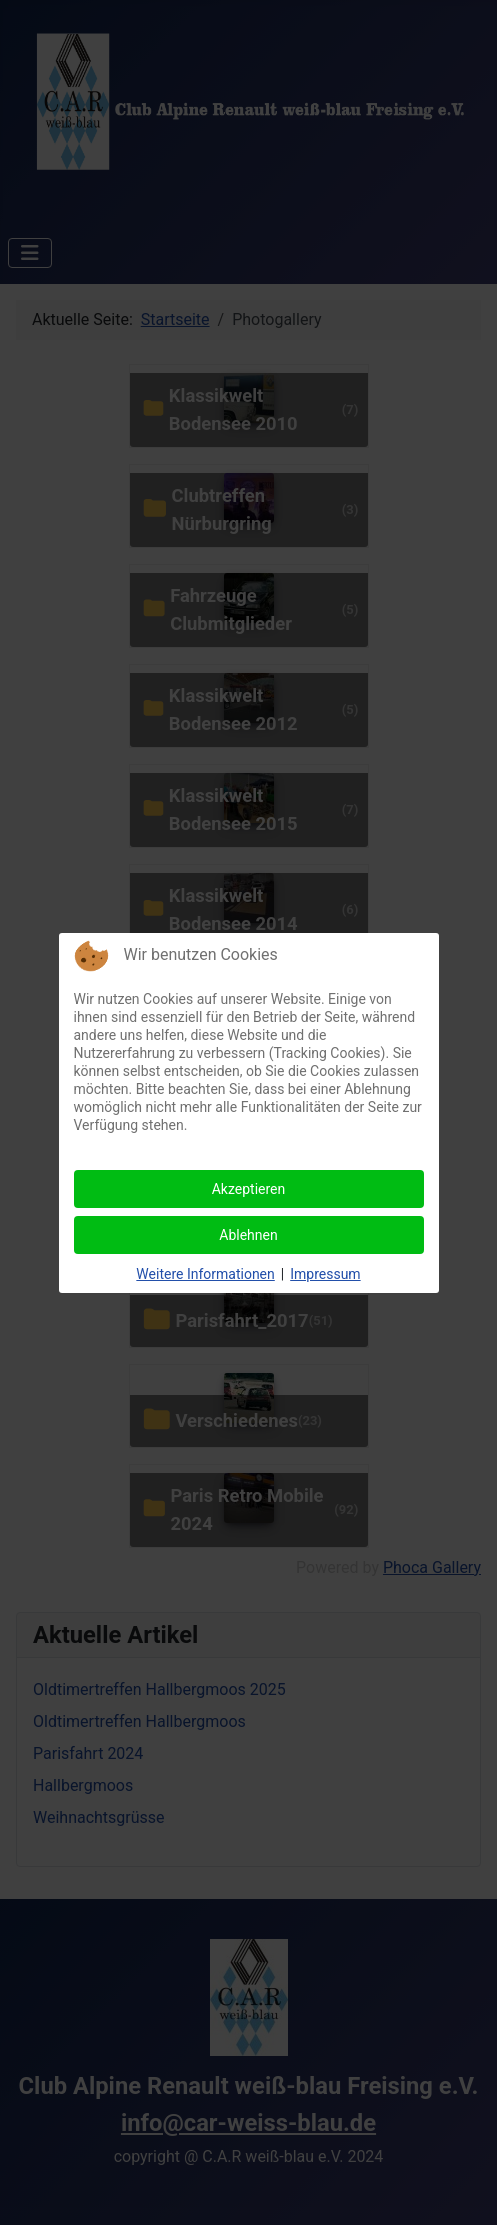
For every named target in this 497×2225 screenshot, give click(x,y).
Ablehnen (248, 1235)
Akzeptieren (249, 1189)
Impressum (325, 1274)
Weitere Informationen (205, 1274)
